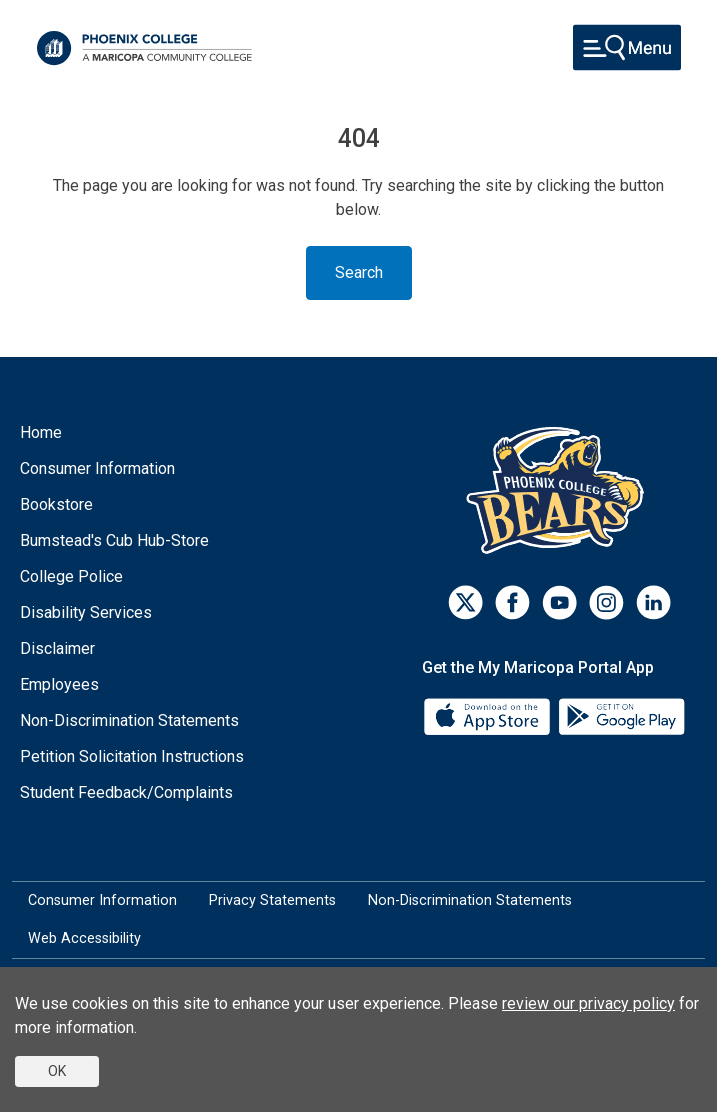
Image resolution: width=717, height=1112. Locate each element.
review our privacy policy (588, 1003)
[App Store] (489, 715)
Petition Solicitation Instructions (132, 756)
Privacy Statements (272, 900)
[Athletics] (559, 489)
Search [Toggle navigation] (359, 272)
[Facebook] (512, 602)
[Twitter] (465, 602)
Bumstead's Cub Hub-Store (114, 540)
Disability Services (86, 612)
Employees (59, 684)
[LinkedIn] (653, 602)
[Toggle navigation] (627, 47)
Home (41, 432)
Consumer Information (97, 468)
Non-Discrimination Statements (129, 720)
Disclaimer (57, 648)
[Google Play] (621, 715)
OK (57, 1071)
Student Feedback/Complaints (126, 792)
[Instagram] (606, 602)
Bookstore (56, 504)
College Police (71, 576)
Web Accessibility (84, 938)
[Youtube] (559, 602)
